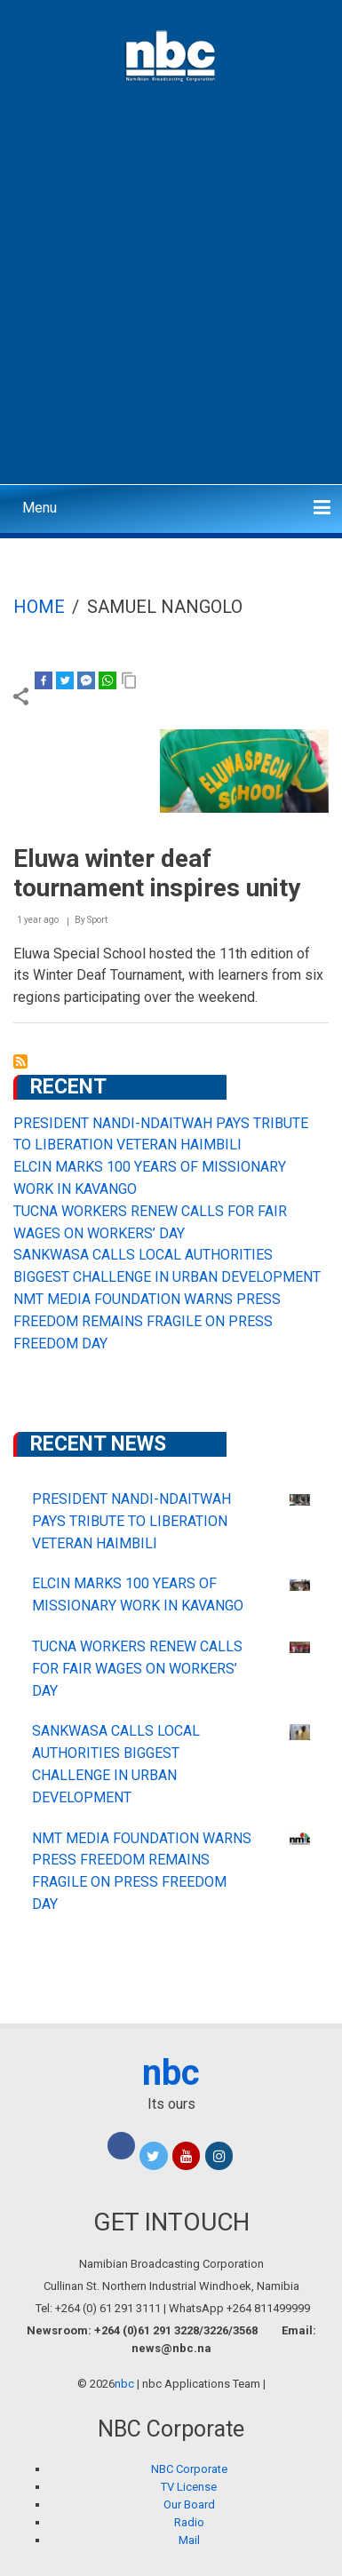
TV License (189, 2486)
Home (39, 606)
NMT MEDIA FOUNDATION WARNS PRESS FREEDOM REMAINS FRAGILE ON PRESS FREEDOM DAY (147, 1321)
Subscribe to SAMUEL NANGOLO (20, 1061)
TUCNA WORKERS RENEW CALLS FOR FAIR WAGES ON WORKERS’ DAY (137, 1668)
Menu (39, 507)
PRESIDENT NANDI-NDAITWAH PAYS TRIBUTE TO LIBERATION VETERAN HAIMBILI (131, 1521)
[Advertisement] (171, 300)
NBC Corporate (189, 2469)
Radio (189, 2522)
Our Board (189, 2504)
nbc (171, 2073)
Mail (189, 2540)
